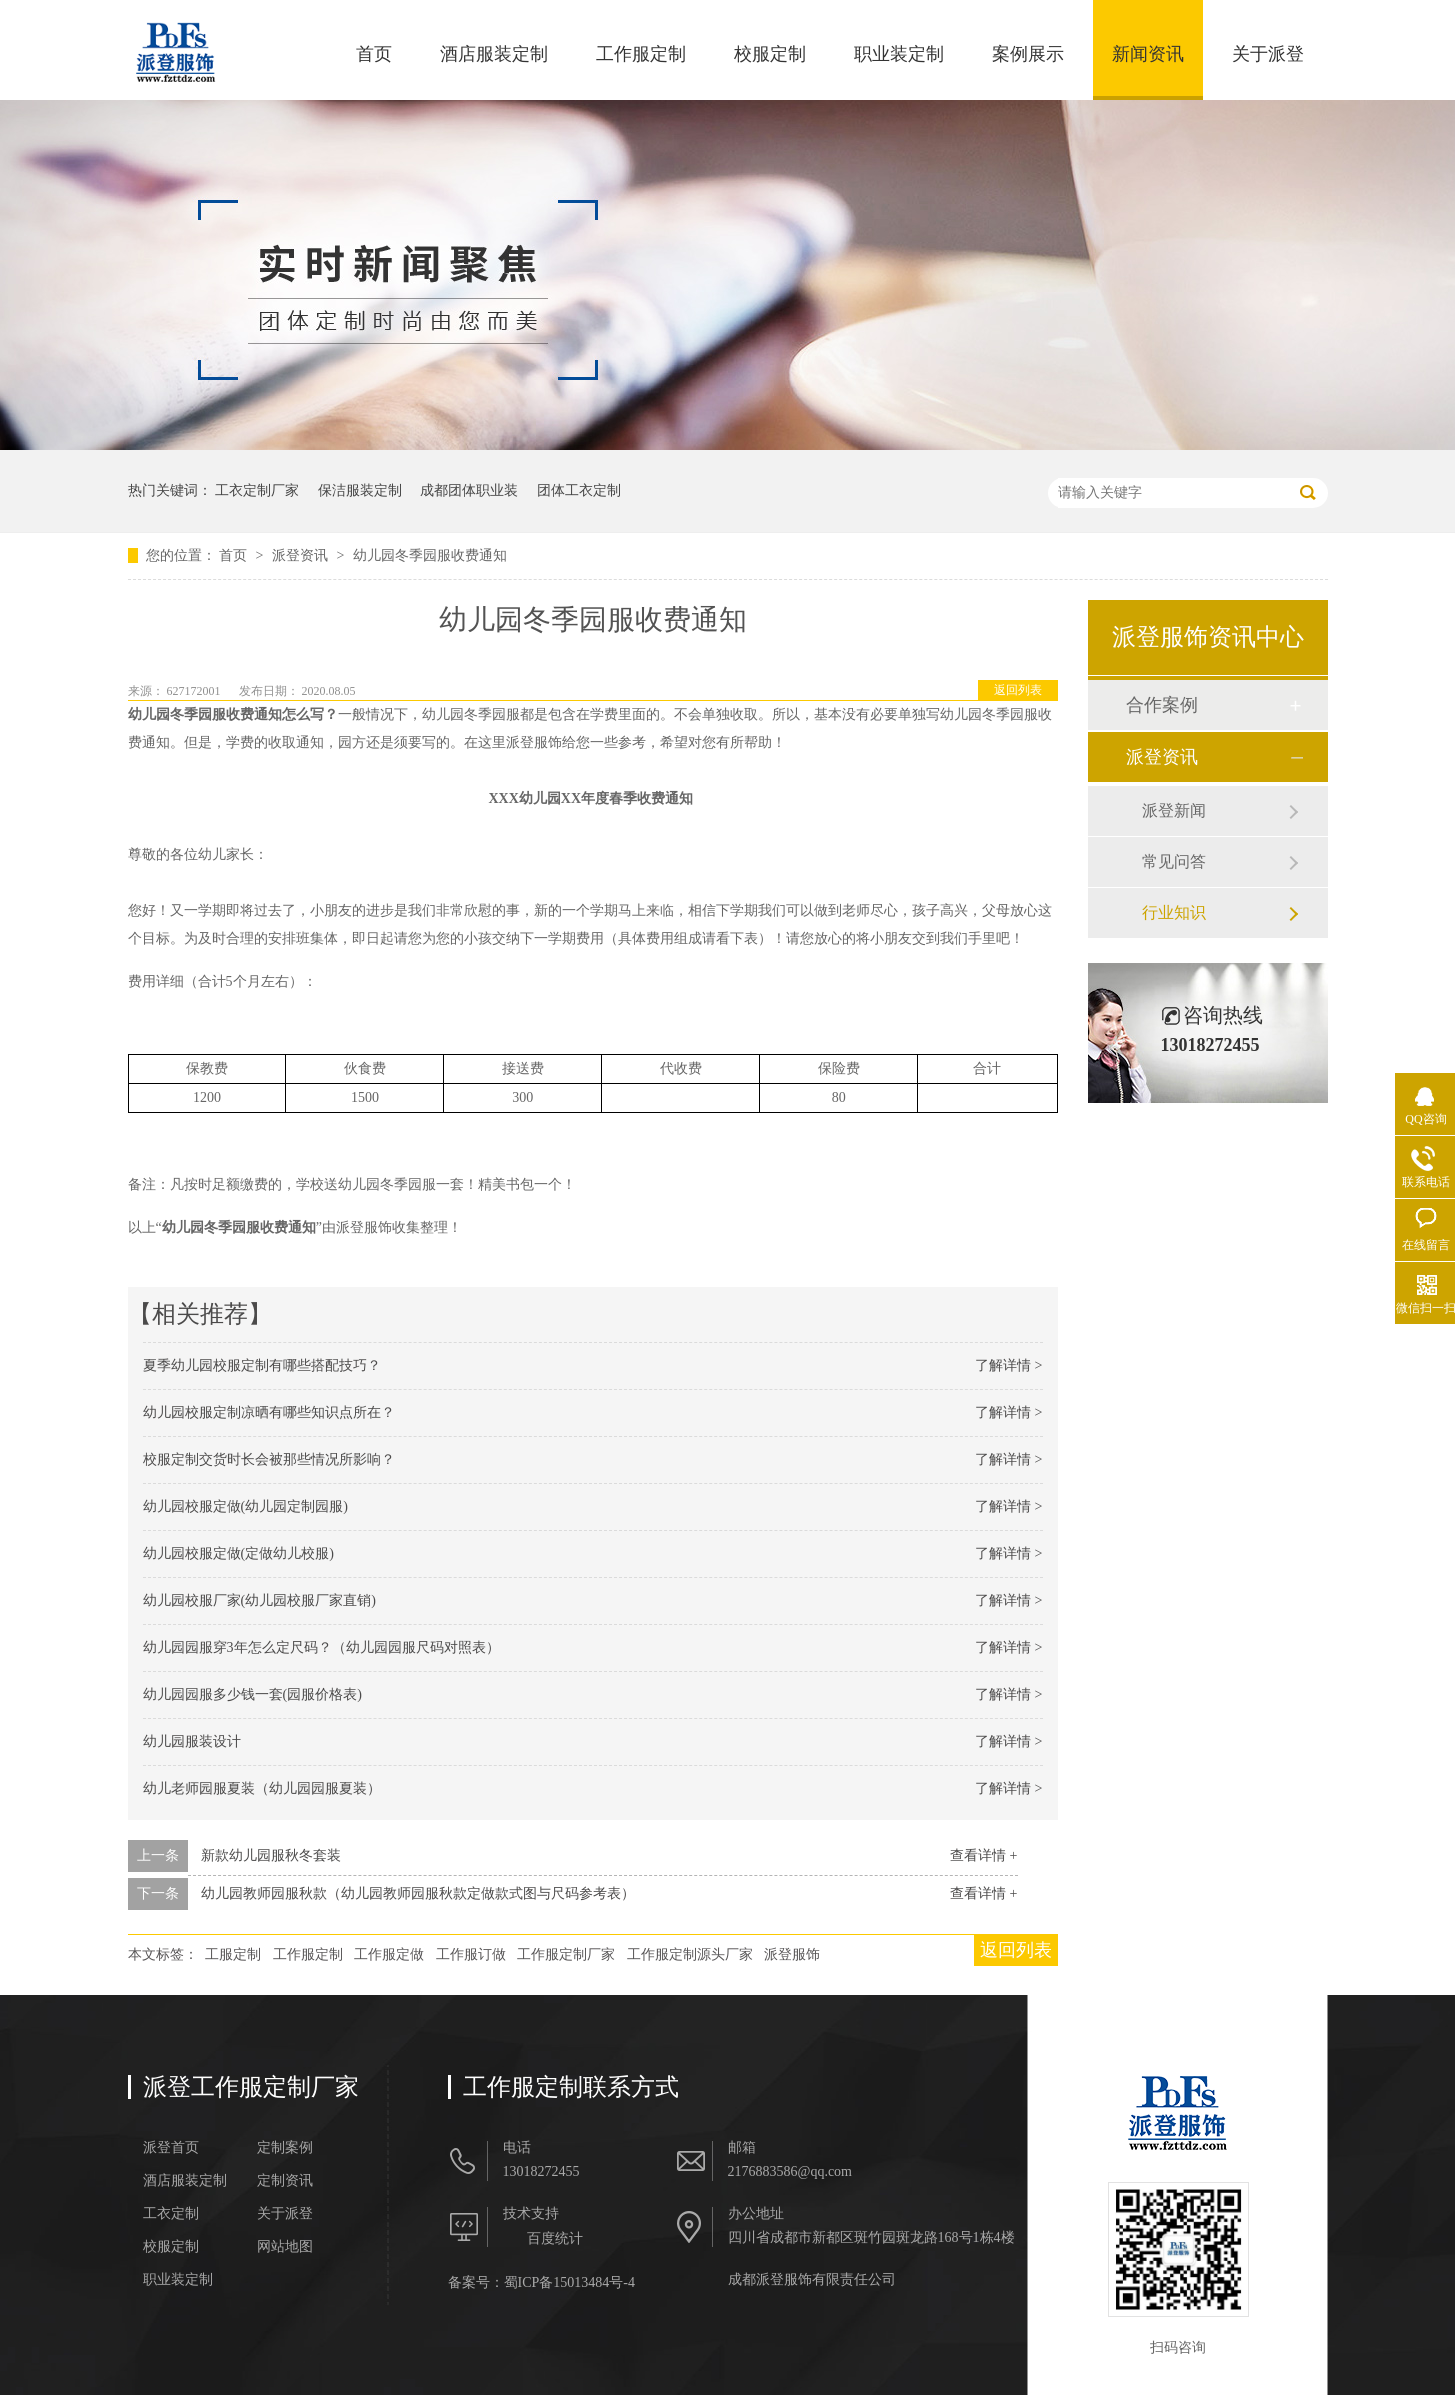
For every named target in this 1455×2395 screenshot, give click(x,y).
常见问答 (1174, 861)
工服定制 (233, 1954)
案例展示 (1028, 54)
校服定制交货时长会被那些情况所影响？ (269, 1459)
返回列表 (1018, 690)
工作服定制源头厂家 (690, 1954)
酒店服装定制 (494, 54)
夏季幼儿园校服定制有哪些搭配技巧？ (262, 1365)
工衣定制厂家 (257, 490)
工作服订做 (471, 1954)
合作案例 (1162, 705)
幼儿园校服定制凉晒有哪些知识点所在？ (269, 1412)
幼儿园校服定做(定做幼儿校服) (238, 1553)
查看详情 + (983, 1855)
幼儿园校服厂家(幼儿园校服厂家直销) (259, 1600)
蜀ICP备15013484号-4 (569, 2282)
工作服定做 (389, 1954)
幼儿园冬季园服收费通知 (430, 555)
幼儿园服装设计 (192, 1741)
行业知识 (1174, 912)
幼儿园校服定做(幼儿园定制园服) (245, 1506)
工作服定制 (641, 54)
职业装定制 (899, 54)
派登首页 (171, 2148)
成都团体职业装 (469, 490)
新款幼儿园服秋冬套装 (271, 1855)
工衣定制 (171, 2214)
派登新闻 (1174, 810)
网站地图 (285, 2247)
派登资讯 (302, 555)
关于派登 (1268, 54)
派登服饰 (792, 1954)
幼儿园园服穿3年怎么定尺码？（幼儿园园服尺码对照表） (321, 1647)
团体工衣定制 (579, 490)
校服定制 (770, 54)
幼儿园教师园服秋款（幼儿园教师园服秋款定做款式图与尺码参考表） (418, 1893)
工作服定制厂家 (566, 1954)
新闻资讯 (1148, 54)
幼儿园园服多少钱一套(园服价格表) (252, 1694)
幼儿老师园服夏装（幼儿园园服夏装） (262, 1788)
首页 (374, 54)
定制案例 (285, 2148)
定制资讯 (285, 2181)
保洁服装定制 (360, 490)
